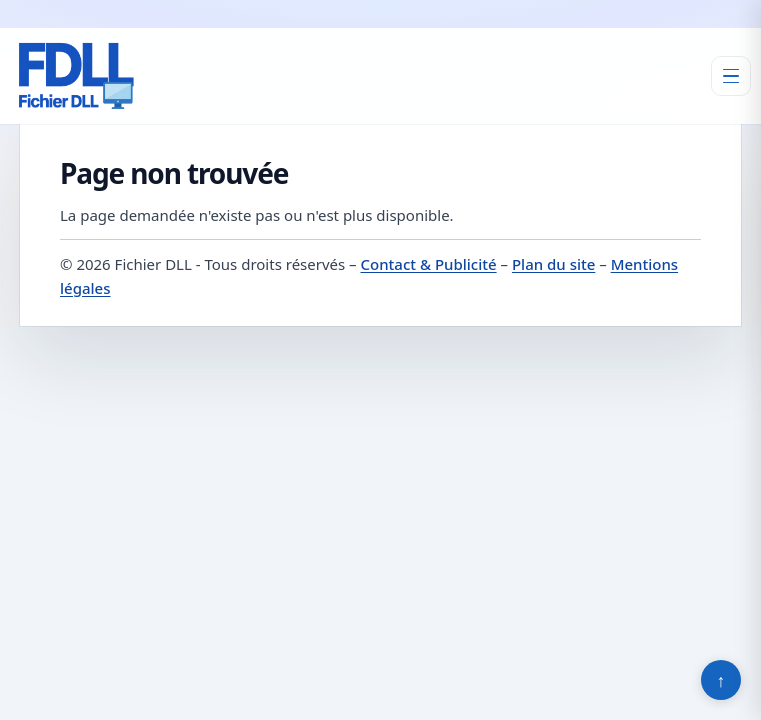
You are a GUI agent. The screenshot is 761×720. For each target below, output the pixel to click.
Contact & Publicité (429, 264)
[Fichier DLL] (76, 76)
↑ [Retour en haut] (721, 680)
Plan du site (553, 264)
